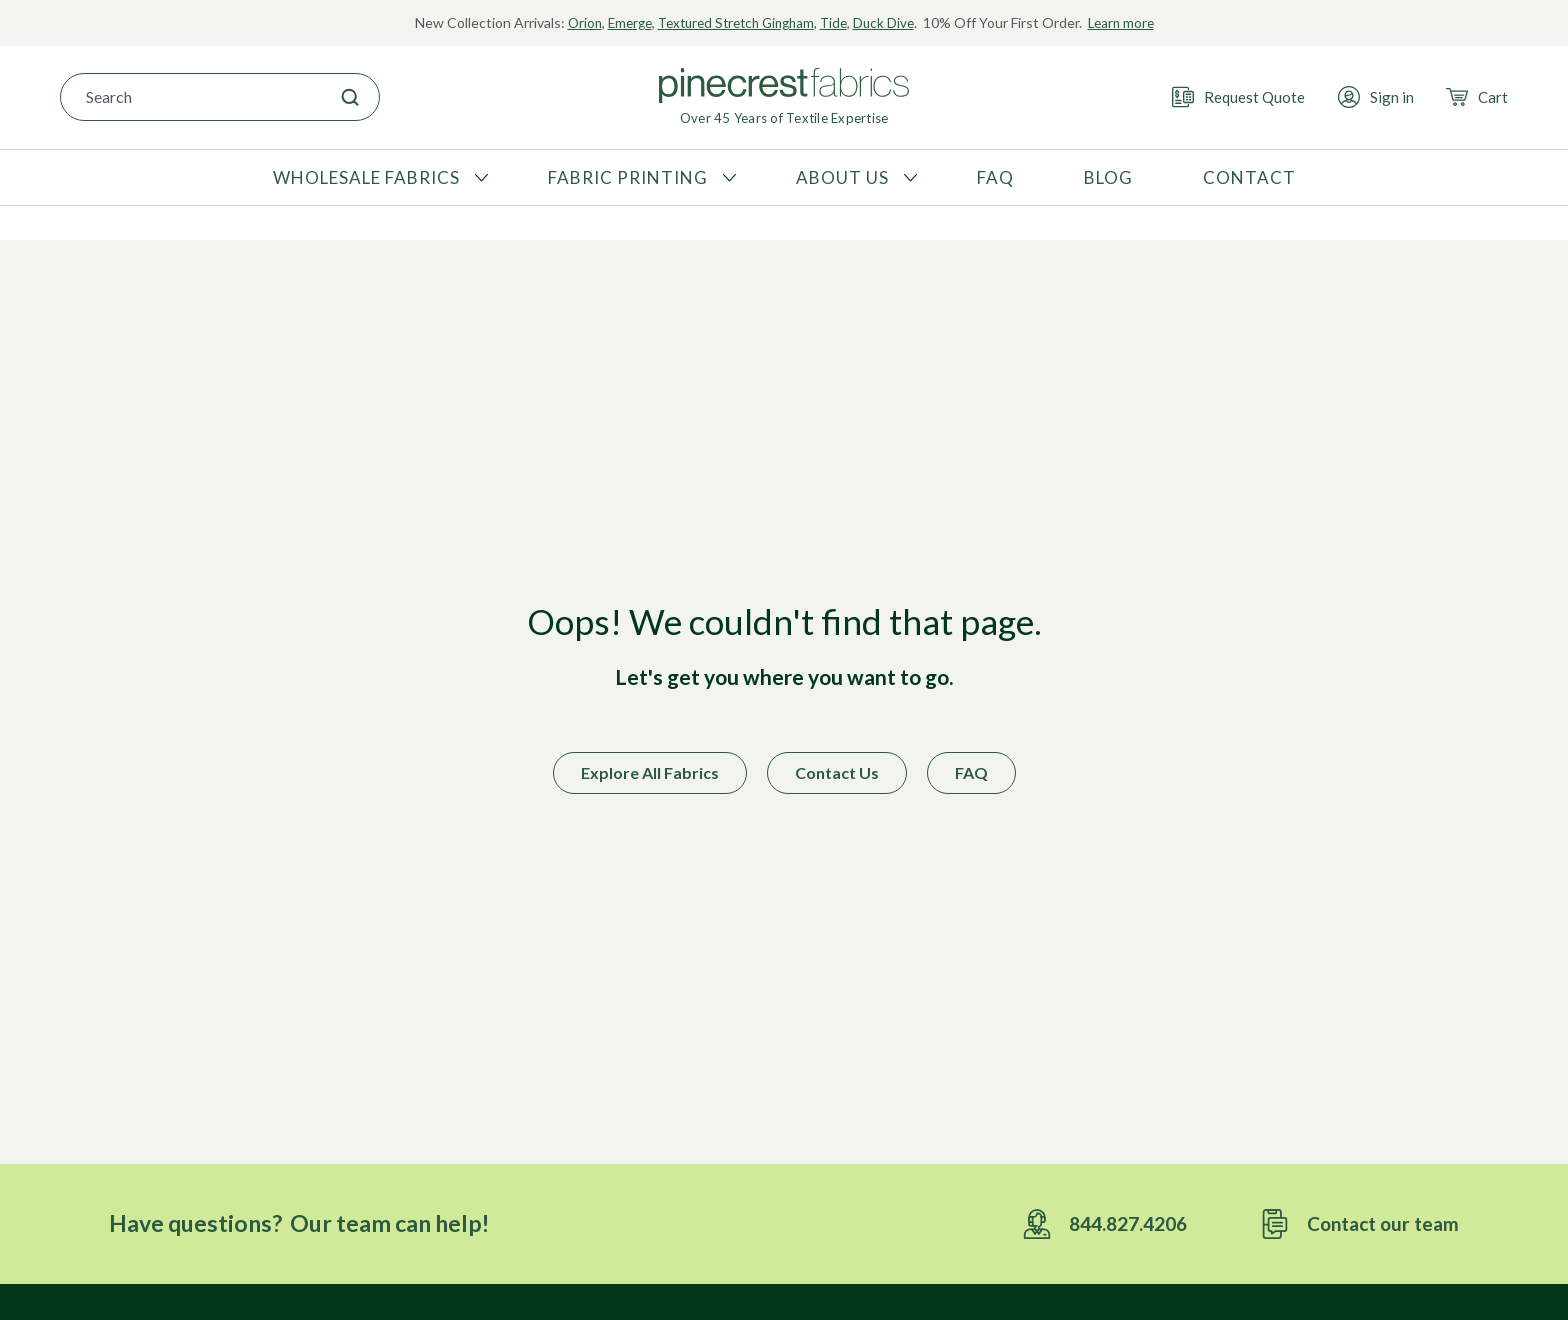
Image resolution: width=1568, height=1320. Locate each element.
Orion (572, 22)
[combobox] (191, 97)
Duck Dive (891, 22)
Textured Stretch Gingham (734, 22)
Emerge (620, 22)
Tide (839, 22)
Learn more (1132, 22)
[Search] (350, 97)
